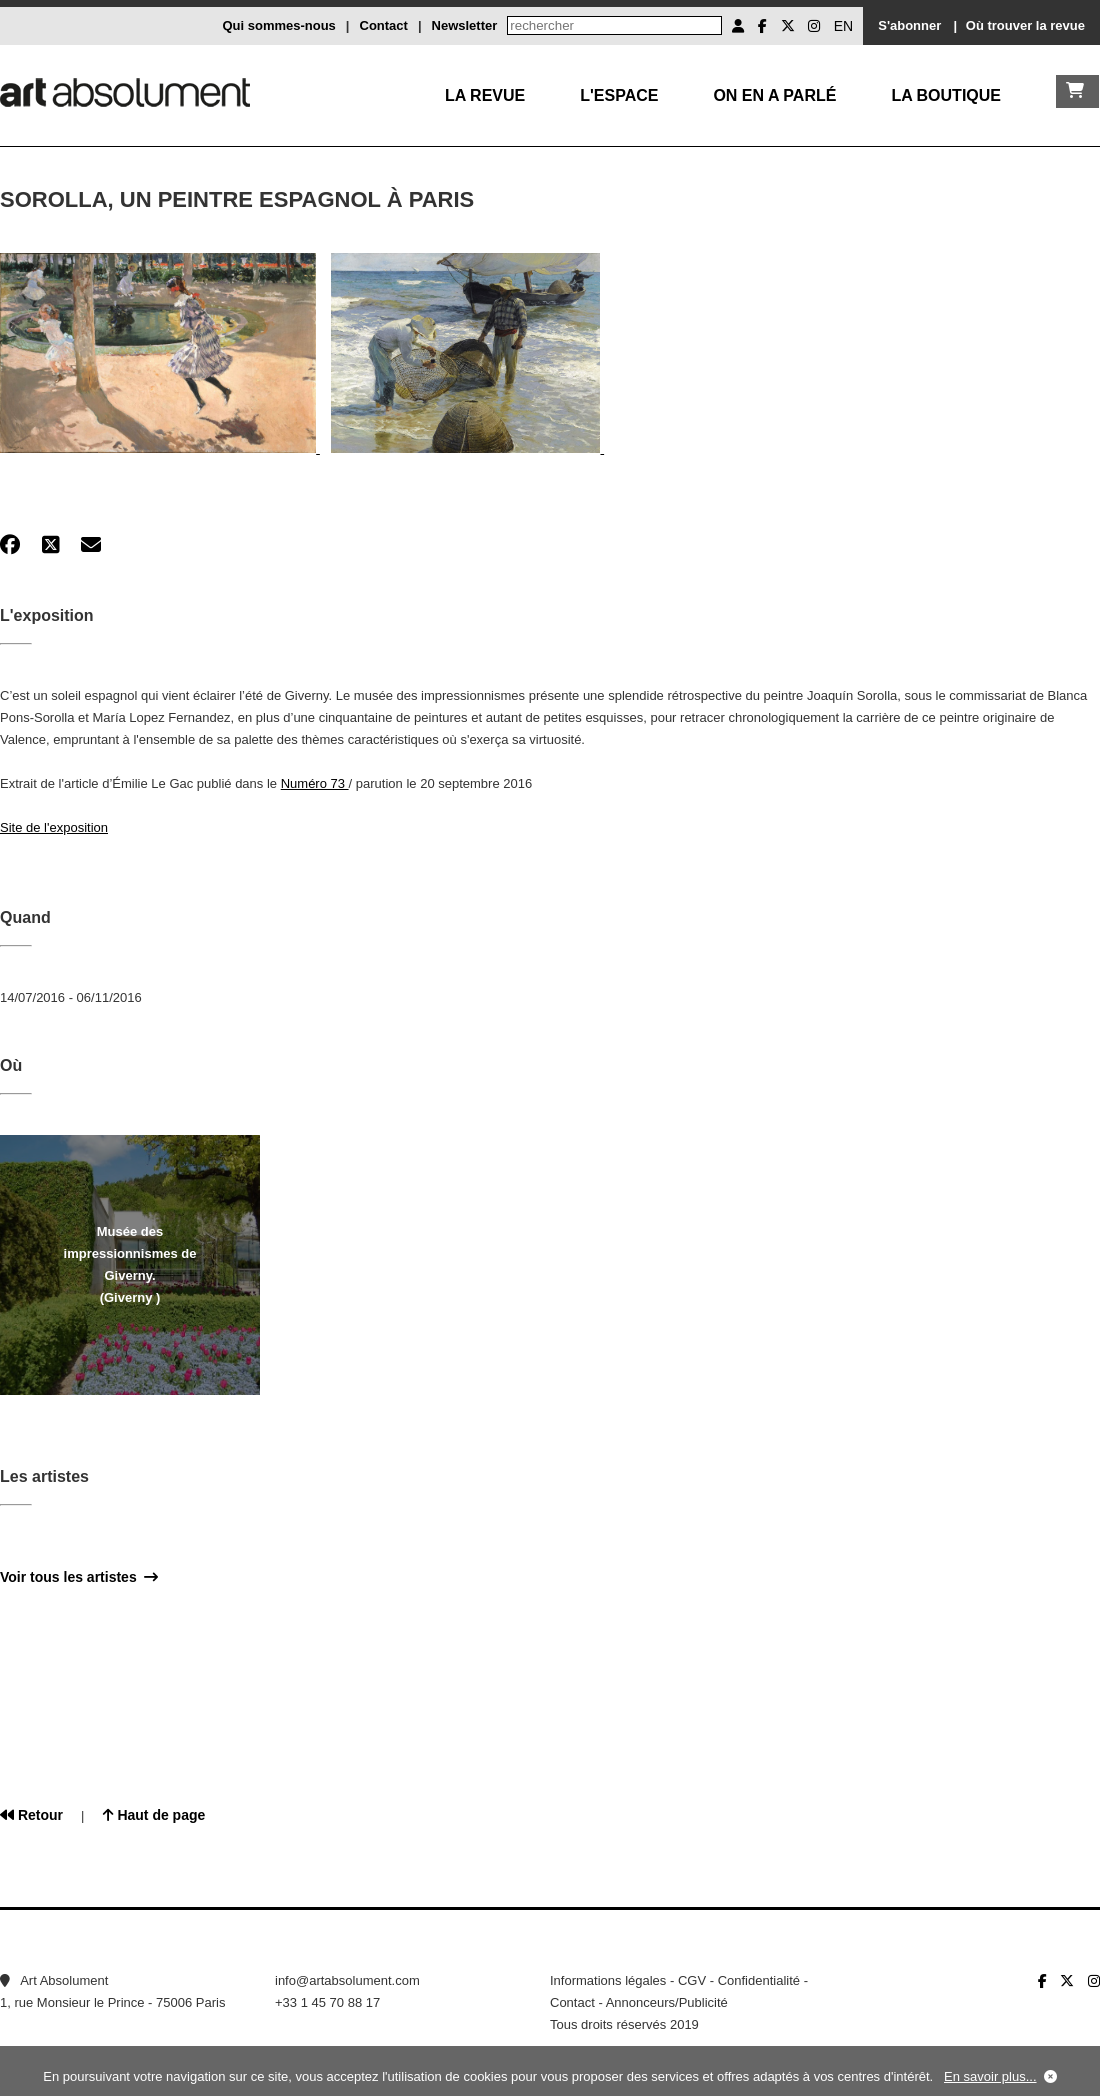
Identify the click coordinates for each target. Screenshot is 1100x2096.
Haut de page (154, 1815)
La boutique (946, 95)
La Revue (485, 95)
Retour (31, 1815)
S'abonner (909, 25)
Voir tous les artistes (79, 1577)
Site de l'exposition (54, 827)
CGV (692, 1980)
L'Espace (619, 95)
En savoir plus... (990, 2076)
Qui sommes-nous (278, 25)
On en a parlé (774, 95)
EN (843, 26)
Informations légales (608, 1980)
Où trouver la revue (1025, 25)
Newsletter (465, 25)
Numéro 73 (315, 783)
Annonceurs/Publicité (667, 2002)
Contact (384, 25)
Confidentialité (759, 1980)
